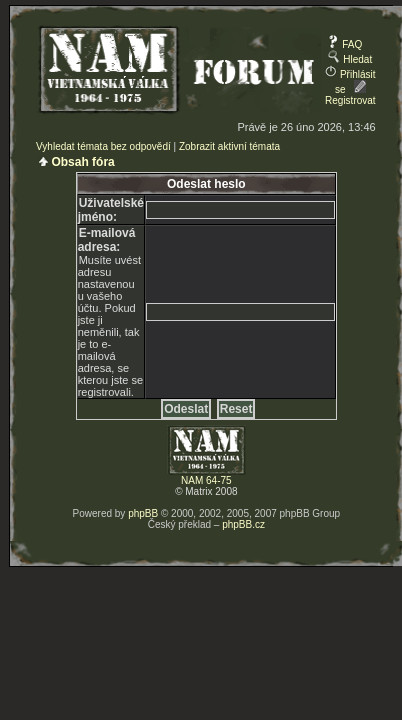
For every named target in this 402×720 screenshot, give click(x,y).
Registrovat (350, 95)
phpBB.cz (243, 524)
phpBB (143, 513)
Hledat (350, 59)
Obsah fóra (82, 162)
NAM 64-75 (206, 480)
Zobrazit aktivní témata (229, 146)
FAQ (344, 44)
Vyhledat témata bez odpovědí (103, 146)
